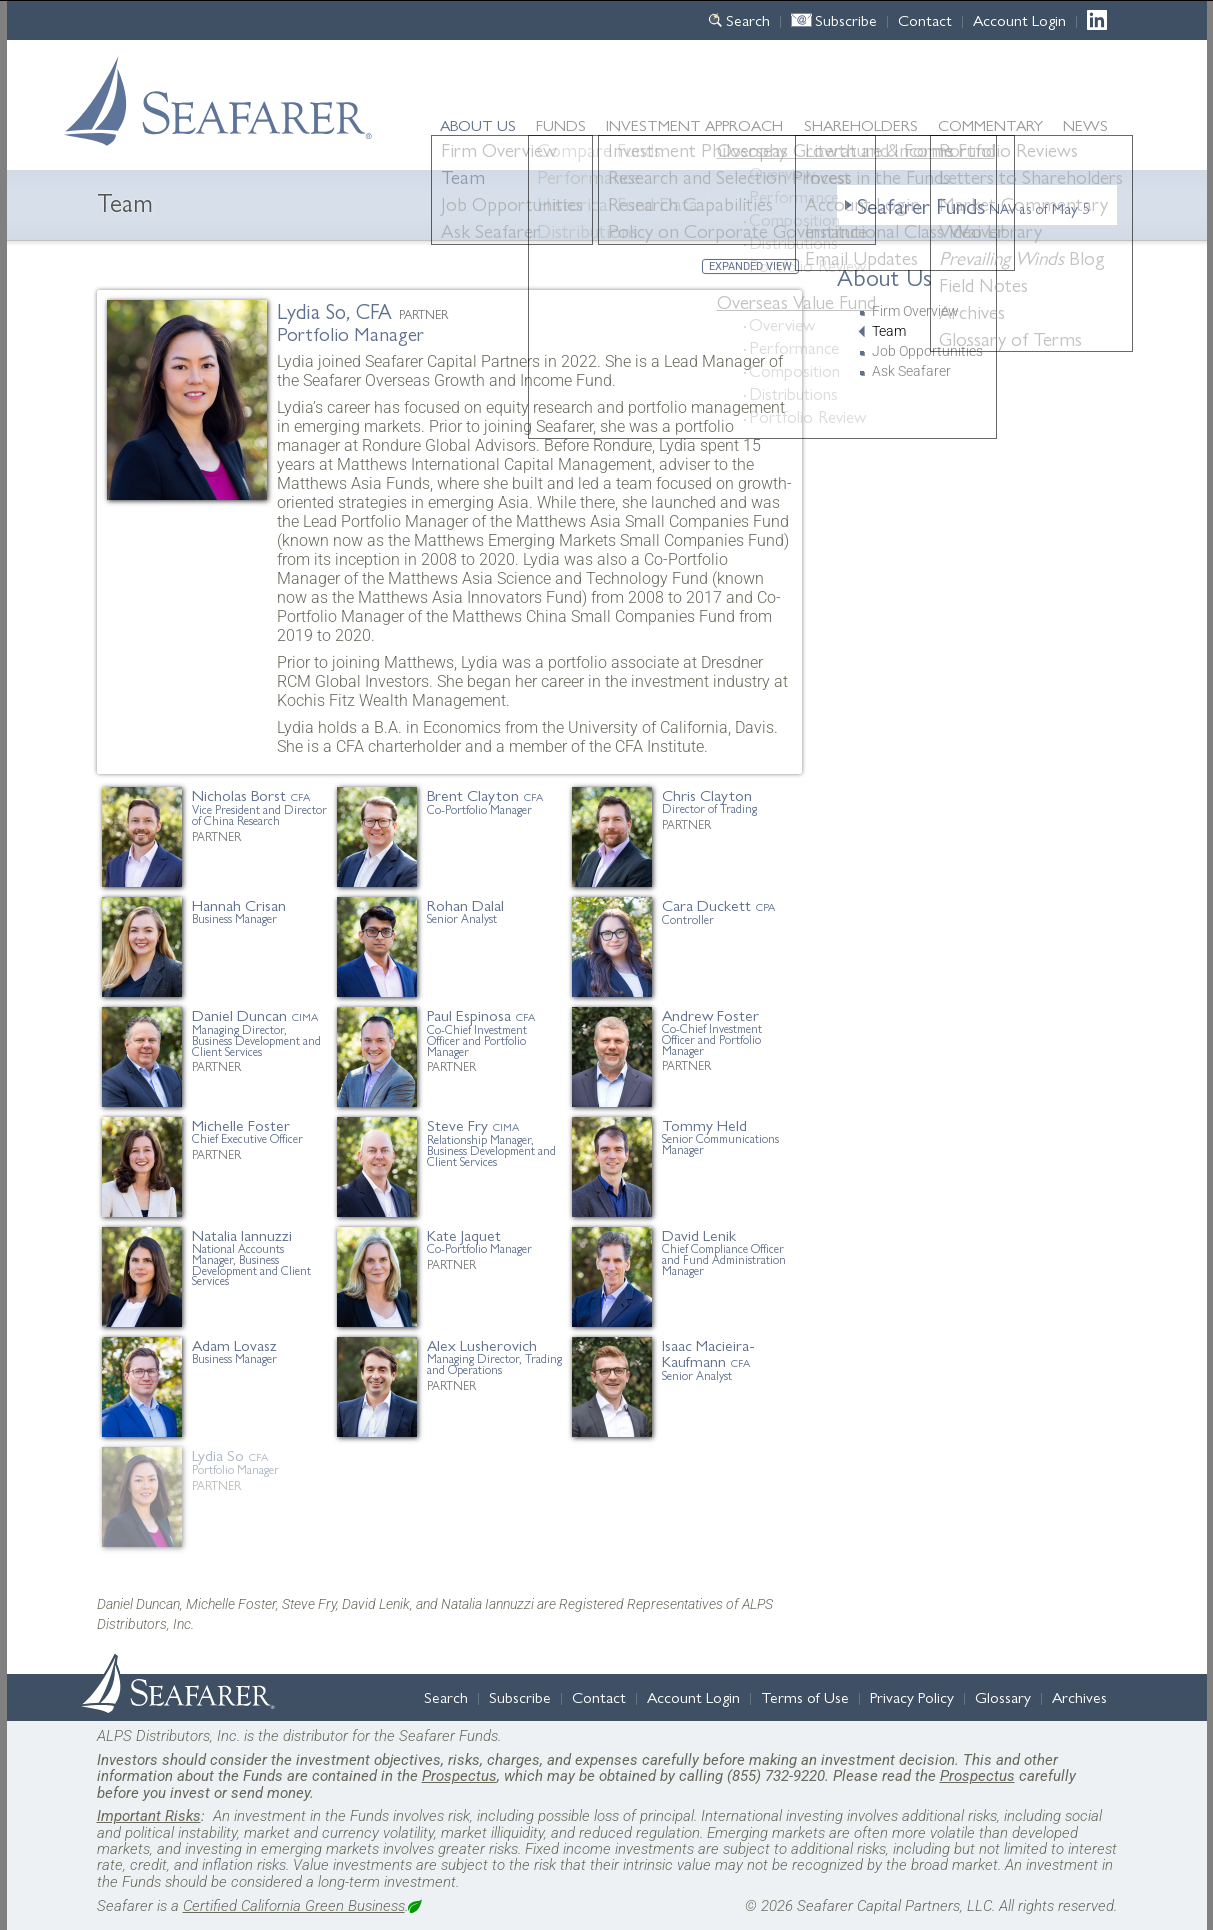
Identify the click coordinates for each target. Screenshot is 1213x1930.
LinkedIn (1101, 19)
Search (748, 19)
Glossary (1003, 1696)
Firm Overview (915, 311)
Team (889, 331)
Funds (561, 124)
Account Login (1019, 19)
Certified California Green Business (294, 1906)
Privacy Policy (912, 1696)
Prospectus (459, 1776)
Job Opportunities (927, 351)
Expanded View (750, 266)
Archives (1079, 1696)
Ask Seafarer (911, 371)
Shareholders (861, 124)
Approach (694, 124)
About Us (884, 276)
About (478, 124)
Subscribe (846, 19)
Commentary (990, 124)
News (1085, 125)
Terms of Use (805, 1696)
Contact (925, 19)
